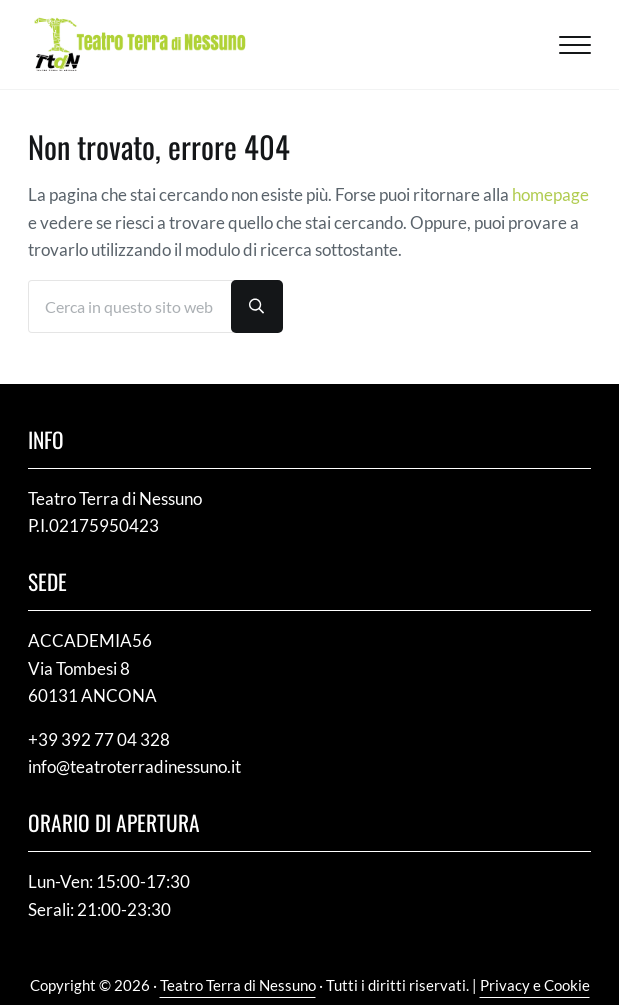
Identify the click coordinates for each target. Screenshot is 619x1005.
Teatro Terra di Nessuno (238, 985)
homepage (550, 194)
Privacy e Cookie (535, 985)
